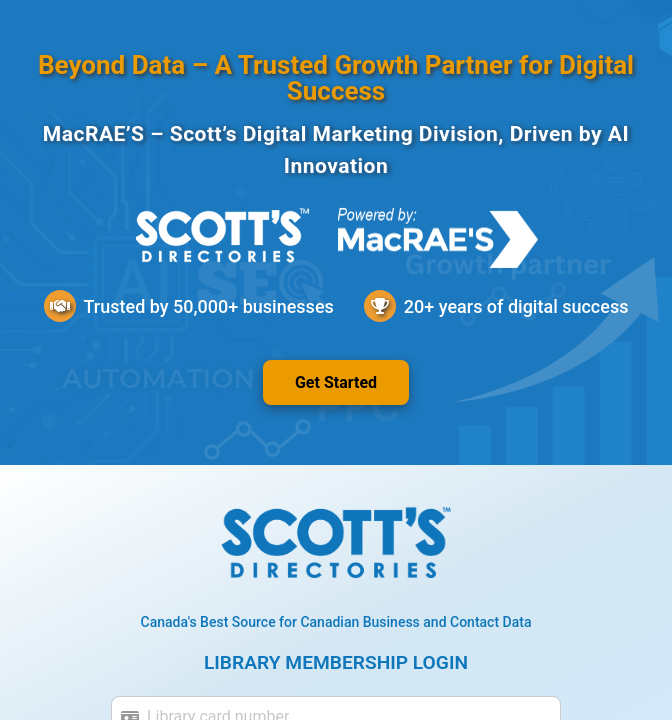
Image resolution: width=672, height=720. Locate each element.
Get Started (336, 382)
